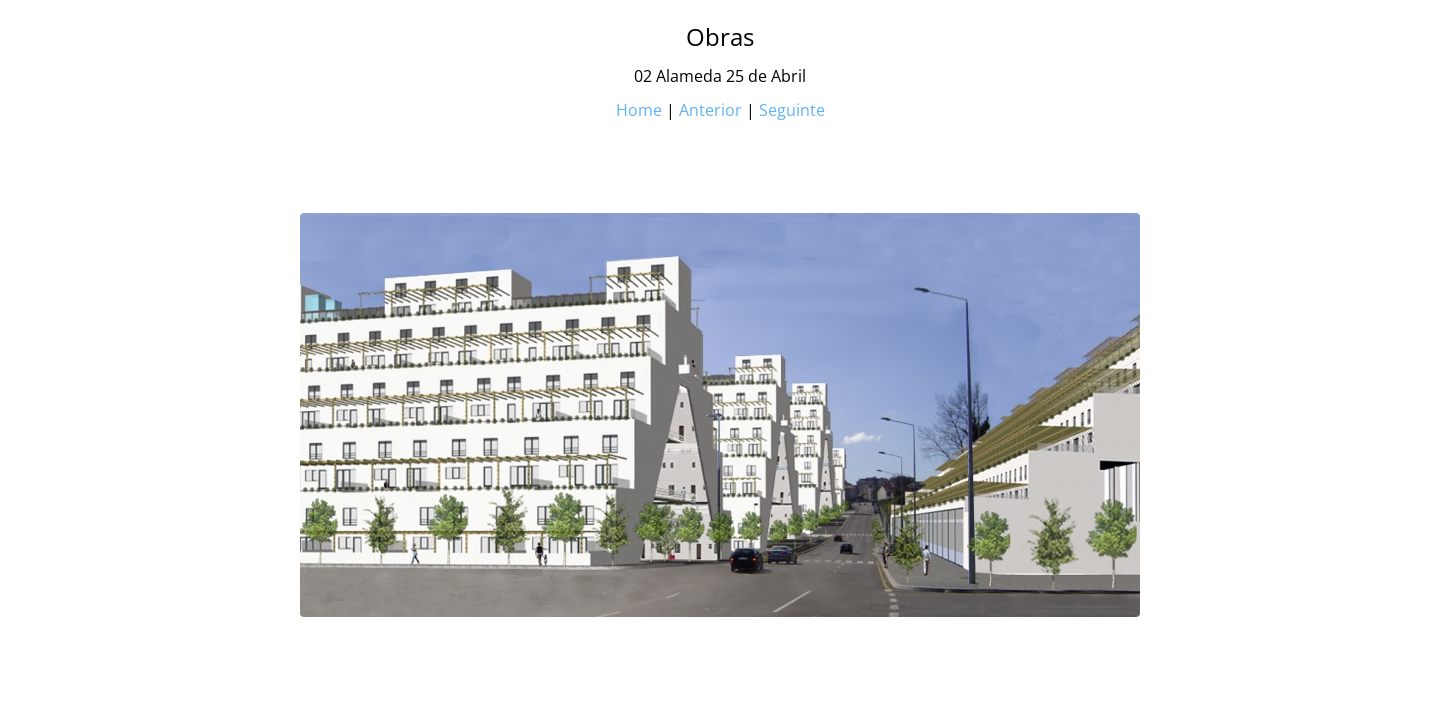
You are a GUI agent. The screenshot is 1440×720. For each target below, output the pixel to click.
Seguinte (792, 110)
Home (639, 110)
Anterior (710, 110)
